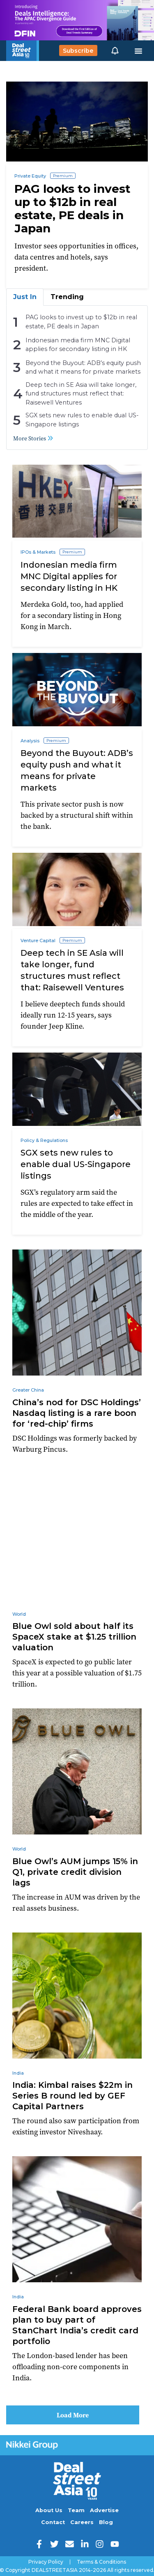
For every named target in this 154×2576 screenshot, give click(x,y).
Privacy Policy (45, 2562)
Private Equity (30, 176)
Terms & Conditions (101, 2562)
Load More (73, 2414)
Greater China (28, 1390)
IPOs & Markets (38, 552)
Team (76, 2510)
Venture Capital (38, 940)
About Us (48, 2510)
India (18, 2073)
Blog (106, 2522)
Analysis (30, 741)
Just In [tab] (25, 297)
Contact (53, 2522)
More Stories (33, 438)
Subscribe (78, 50)
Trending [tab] (67, 297)
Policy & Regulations (44, 1140)
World (19, 1614)
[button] (115, 50)
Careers (82, 2522)
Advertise (104, 2510)
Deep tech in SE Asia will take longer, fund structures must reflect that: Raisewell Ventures (80, 393)
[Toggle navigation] (138, 50)
